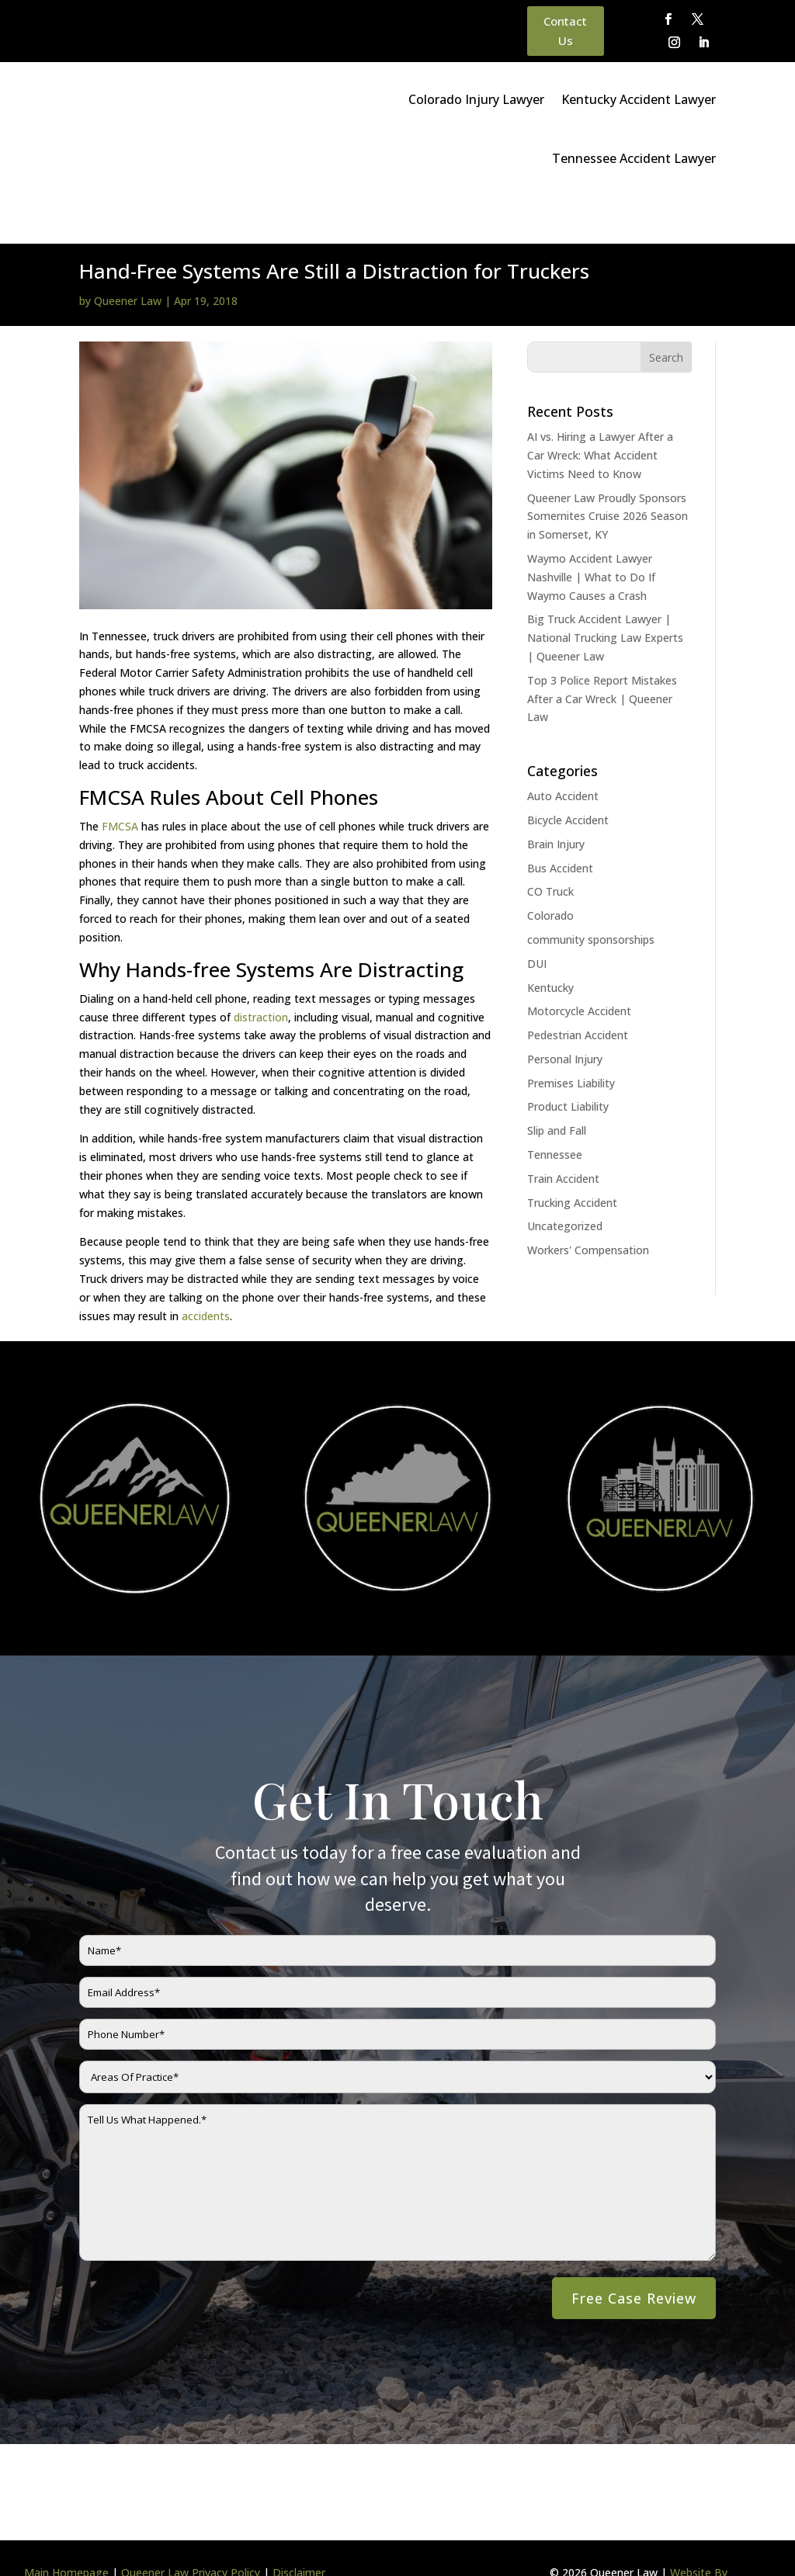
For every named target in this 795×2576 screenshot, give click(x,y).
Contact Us (565, 31)
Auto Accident (563, 747)
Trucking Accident (572, 1154)
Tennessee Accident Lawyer (634, 158)
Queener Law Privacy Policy (190, 2524)
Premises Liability (571, 1035)
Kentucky (550, 939)
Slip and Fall (556, 1082)
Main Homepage (66, 2524)
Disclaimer (299, 2524)
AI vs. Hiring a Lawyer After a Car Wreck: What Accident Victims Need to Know (600, 407)
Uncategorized (564, 1177)
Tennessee (554, 1106)
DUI (537, 915)
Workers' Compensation (588, 1201)
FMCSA (120, 778)
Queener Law (127, 252)
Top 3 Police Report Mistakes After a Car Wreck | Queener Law (602, 651)
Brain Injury (556, 796)
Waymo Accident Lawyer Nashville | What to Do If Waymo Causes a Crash (591, 529)
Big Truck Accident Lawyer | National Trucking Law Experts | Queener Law (605, 589)
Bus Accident (560, 820)
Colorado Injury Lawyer (476, 99)
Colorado (550, 867)
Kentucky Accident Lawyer (638, 99)
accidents (206, 1267)
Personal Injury (564, 1011)
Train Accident (563, 1130)
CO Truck (550, 843)
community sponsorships (590, 891)
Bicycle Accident (568, 771)
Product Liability (568, 1058)
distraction (261, 969)
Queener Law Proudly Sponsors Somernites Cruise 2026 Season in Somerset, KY (607, 468)
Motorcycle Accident (579, 962)
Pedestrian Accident (577, 986)
